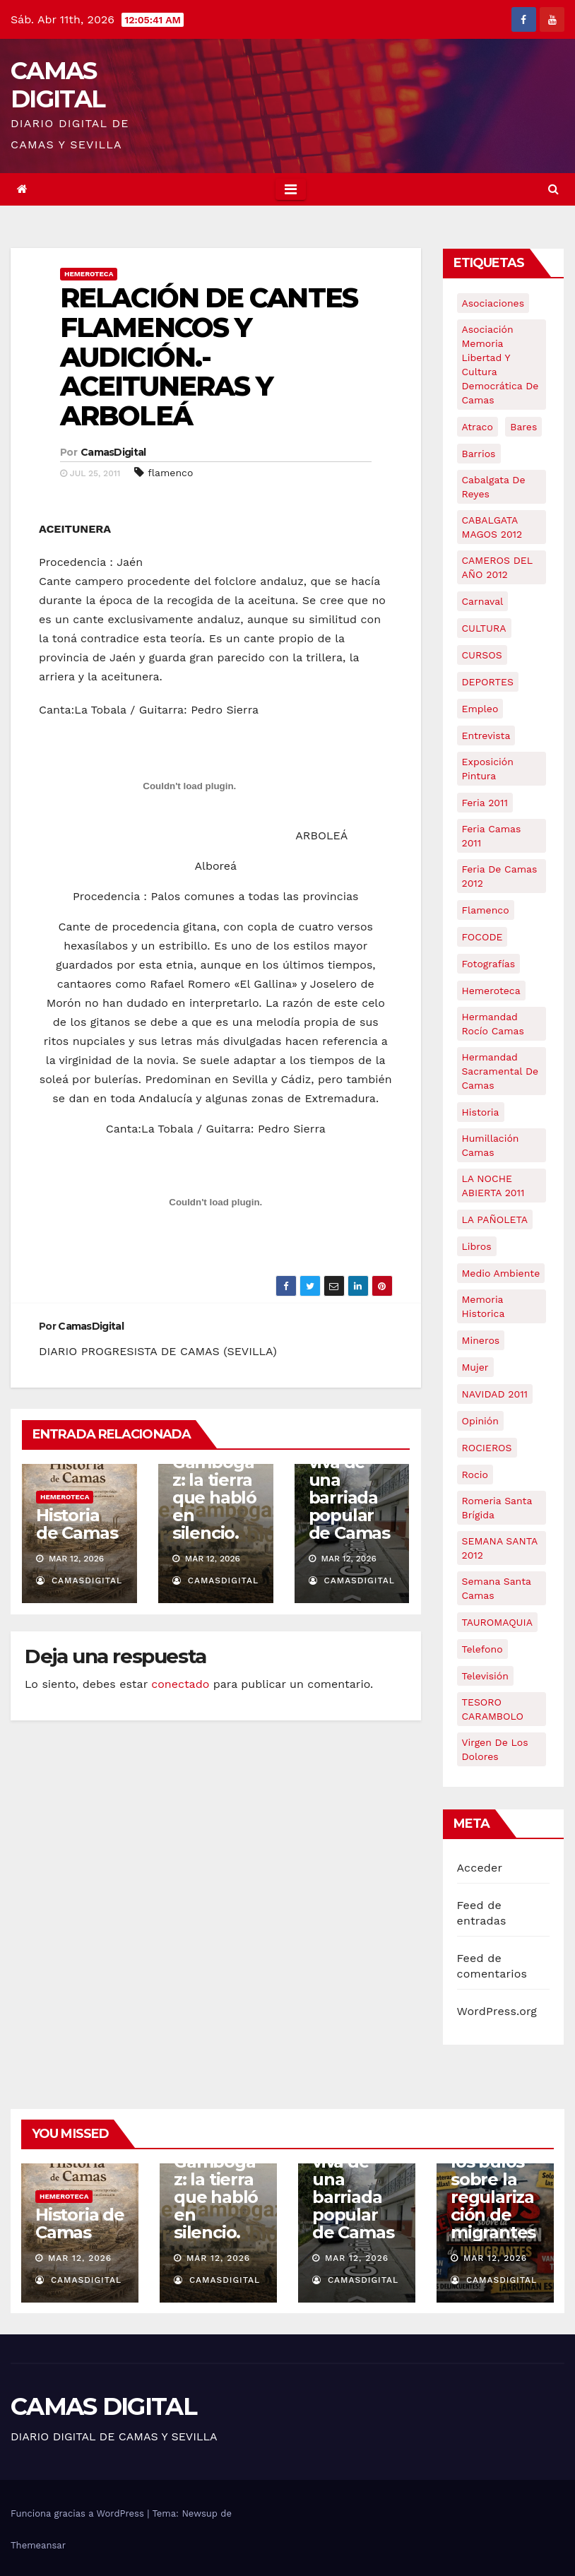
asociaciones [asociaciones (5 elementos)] (493, 303)
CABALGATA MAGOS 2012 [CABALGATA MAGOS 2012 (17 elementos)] (492, 527)
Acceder (480, 1867)
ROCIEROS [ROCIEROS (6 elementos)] (487, 1447)
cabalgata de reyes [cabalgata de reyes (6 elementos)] (494, 487)
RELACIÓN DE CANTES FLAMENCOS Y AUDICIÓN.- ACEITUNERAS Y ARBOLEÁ (208, 356)
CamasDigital (113, 452)
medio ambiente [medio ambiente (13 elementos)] (501, 1273)
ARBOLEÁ (216, 1045)
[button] (553, 189)
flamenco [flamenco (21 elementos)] (485, 910)
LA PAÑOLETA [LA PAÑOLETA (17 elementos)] (495, 1219)
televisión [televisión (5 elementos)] (485, 1676)
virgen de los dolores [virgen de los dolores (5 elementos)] (495, 1749)
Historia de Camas (76, 1524)
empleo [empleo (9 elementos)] (480, 708)
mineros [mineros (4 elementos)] (481, 1340)
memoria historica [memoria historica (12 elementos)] (483, 1306)
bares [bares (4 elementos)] (523, 426)
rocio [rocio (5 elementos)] (475, 1474)
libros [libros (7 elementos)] (477, 1246)
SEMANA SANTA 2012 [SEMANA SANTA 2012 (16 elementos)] (500, 1548)
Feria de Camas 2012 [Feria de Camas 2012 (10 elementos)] (500, 876)
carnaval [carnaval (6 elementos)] (483, 601)
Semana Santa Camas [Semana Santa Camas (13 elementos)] (496, 1588)
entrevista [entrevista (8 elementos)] (486, 735)
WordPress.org (497, 2011)
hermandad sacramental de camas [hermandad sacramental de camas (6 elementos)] (500, 1071)
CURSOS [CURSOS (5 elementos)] (482, 655)
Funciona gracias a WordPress (79, 2513)
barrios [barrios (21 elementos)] (479, 453)
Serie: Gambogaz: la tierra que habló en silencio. (214, 1488)
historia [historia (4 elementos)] (480, 1112)
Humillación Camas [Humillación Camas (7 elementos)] (490, 1145)
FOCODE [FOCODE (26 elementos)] (482, 937)
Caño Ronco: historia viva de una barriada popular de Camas (349, 1471)
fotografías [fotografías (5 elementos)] (489, 963)
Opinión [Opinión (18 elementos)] (480, 1420)
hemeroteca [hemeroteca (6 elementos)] (491, 990)
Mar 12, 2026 (80, 2258)
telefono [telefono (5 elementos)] (482, 1649)
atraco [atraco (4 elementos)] (477, 426)
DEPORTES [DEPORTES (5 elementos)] (488, 681)
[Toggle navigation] (290, 189)
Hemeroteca (88, 274)
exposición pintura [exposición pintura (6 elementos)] (488, 768)
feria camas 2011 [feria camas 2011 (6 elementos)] (491, 836)
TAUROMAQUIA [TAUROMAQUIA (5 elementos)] (497, 1622)
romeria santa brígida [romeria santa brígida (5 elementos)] (497, 1507)
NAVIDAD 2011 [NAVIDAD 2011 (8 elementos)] (495, 1394)
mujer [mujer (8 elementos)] (475, 1367)
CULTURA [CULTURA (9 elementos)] (484, 628)
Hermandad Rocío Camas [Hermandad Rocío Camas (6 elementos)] (493, 1023)
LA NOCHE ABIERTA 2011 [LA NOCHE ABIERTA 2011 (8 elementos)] (493, 1185)
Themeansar (38, 2545)
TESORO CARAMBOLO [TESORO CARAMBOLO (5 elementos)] (493, 1709)
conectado (180, 1684)
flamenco (170, 472)
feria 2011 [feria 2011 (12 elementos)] (485, 802)
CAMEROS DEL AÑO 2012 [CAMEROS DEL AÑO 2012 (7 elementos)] (497, 567)
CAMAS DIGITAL (58, 85)
